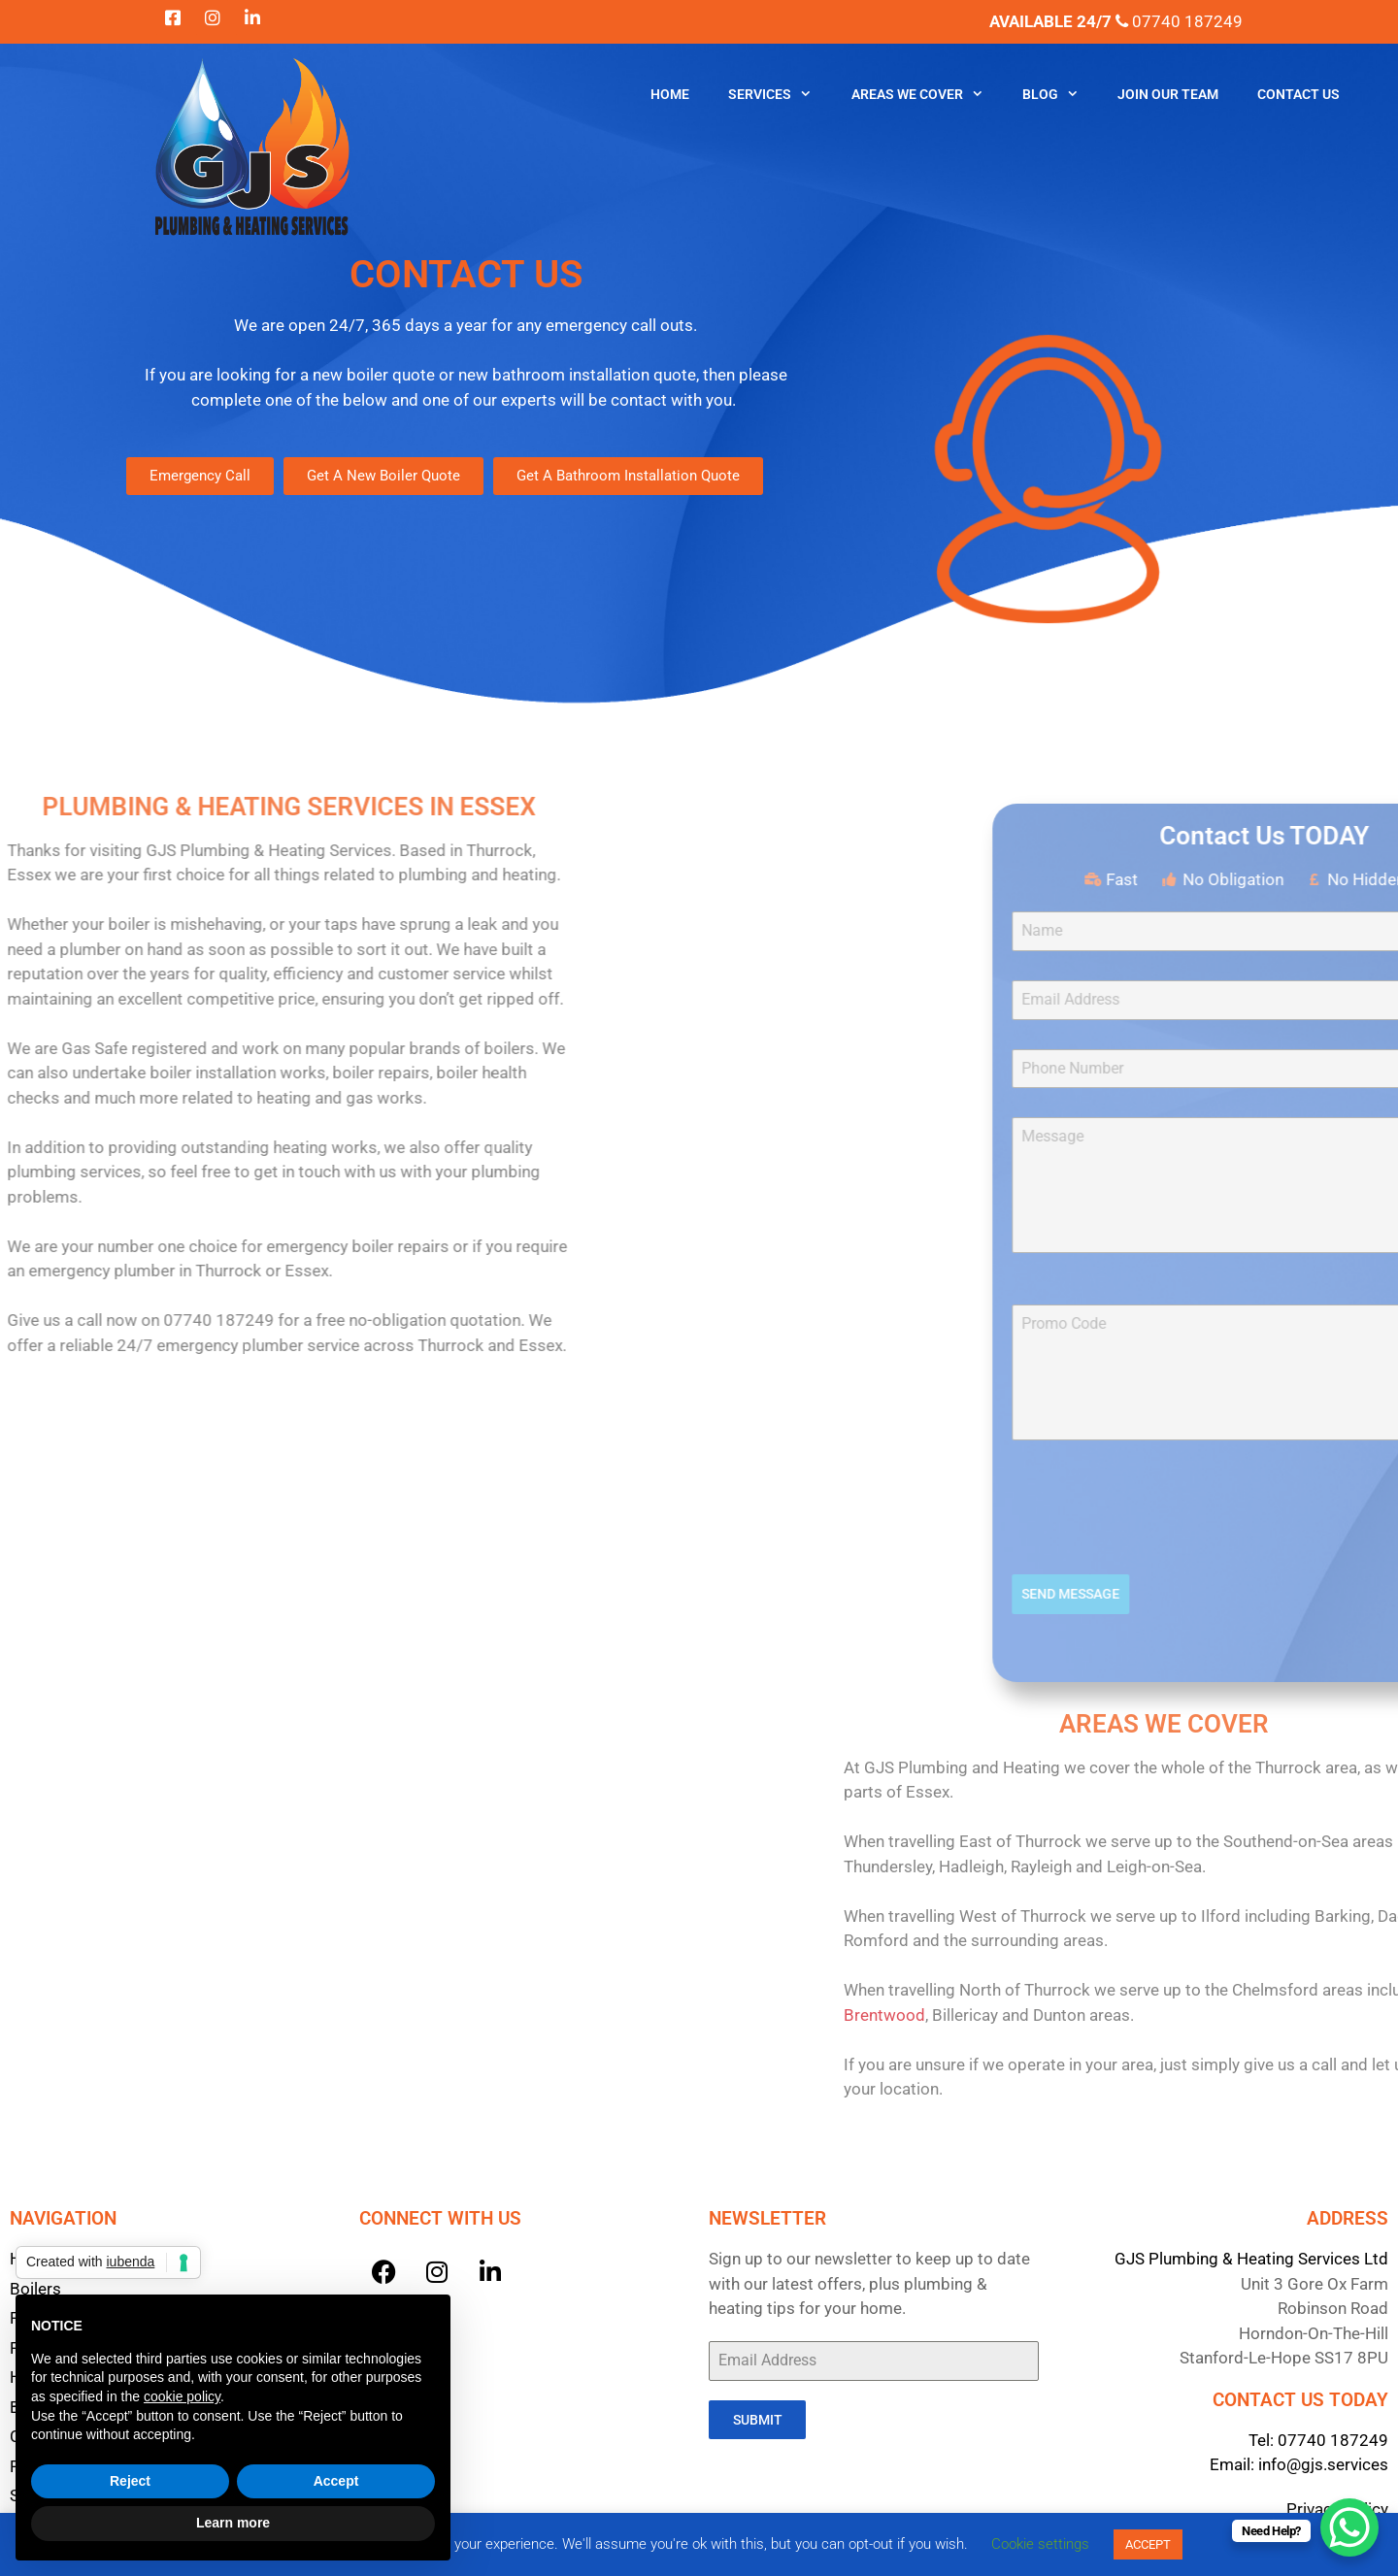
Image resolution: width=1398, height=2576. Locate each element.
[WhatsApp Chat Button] (1349, 2527)
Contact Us (1298, 94)
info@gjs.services (1323, 2464)
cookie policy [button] (182, 2396)
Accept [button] (336, 2481)
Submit (757, 2419)
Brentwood (1254, 2015)
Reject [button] (130, 2481)
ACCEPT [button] (1148, 2544)
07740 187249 (1333, 2440)
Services (779, 95)
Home (669, 94)
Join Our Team (1167, 94)
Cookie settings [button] (1040, 2544)
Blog (1060, 95)
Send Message (1316, 1594)
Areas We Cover (927, 95)
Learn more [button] (233, 2522)
